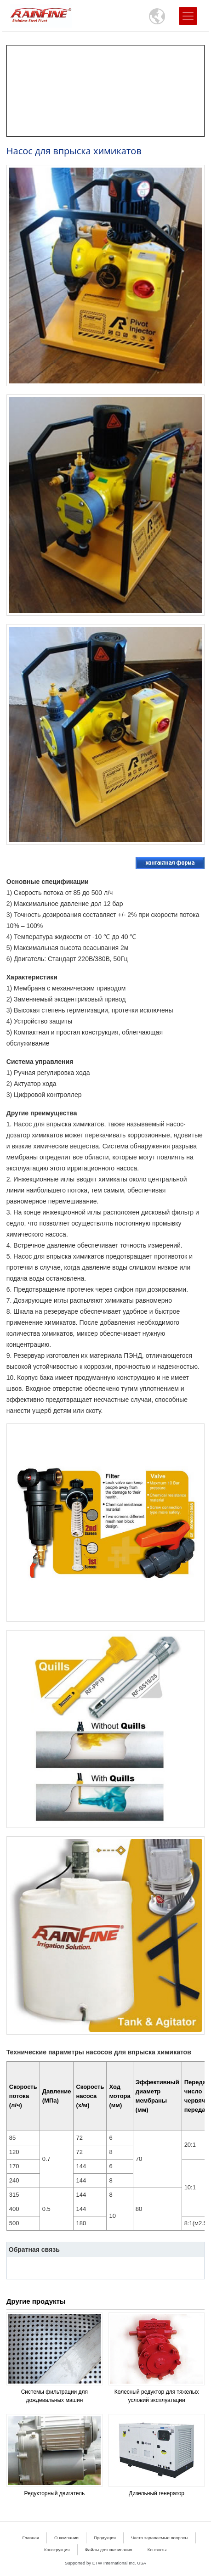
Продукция (105, 2537)
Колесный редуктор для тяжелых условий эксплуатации (156, 2396)
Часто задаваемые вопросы (159, 2537)
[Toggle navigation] (188, 16)
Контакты (157, 2549)
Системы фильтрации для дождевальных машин (54, 2396)
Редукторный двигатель (54, 2493)
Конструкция (57, 2549)
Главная (31, 2537)
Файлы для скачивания (108, 2549)
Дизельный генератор (156, 2493)
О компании (66, 2537)
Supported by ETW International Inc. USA (105, 2562)
